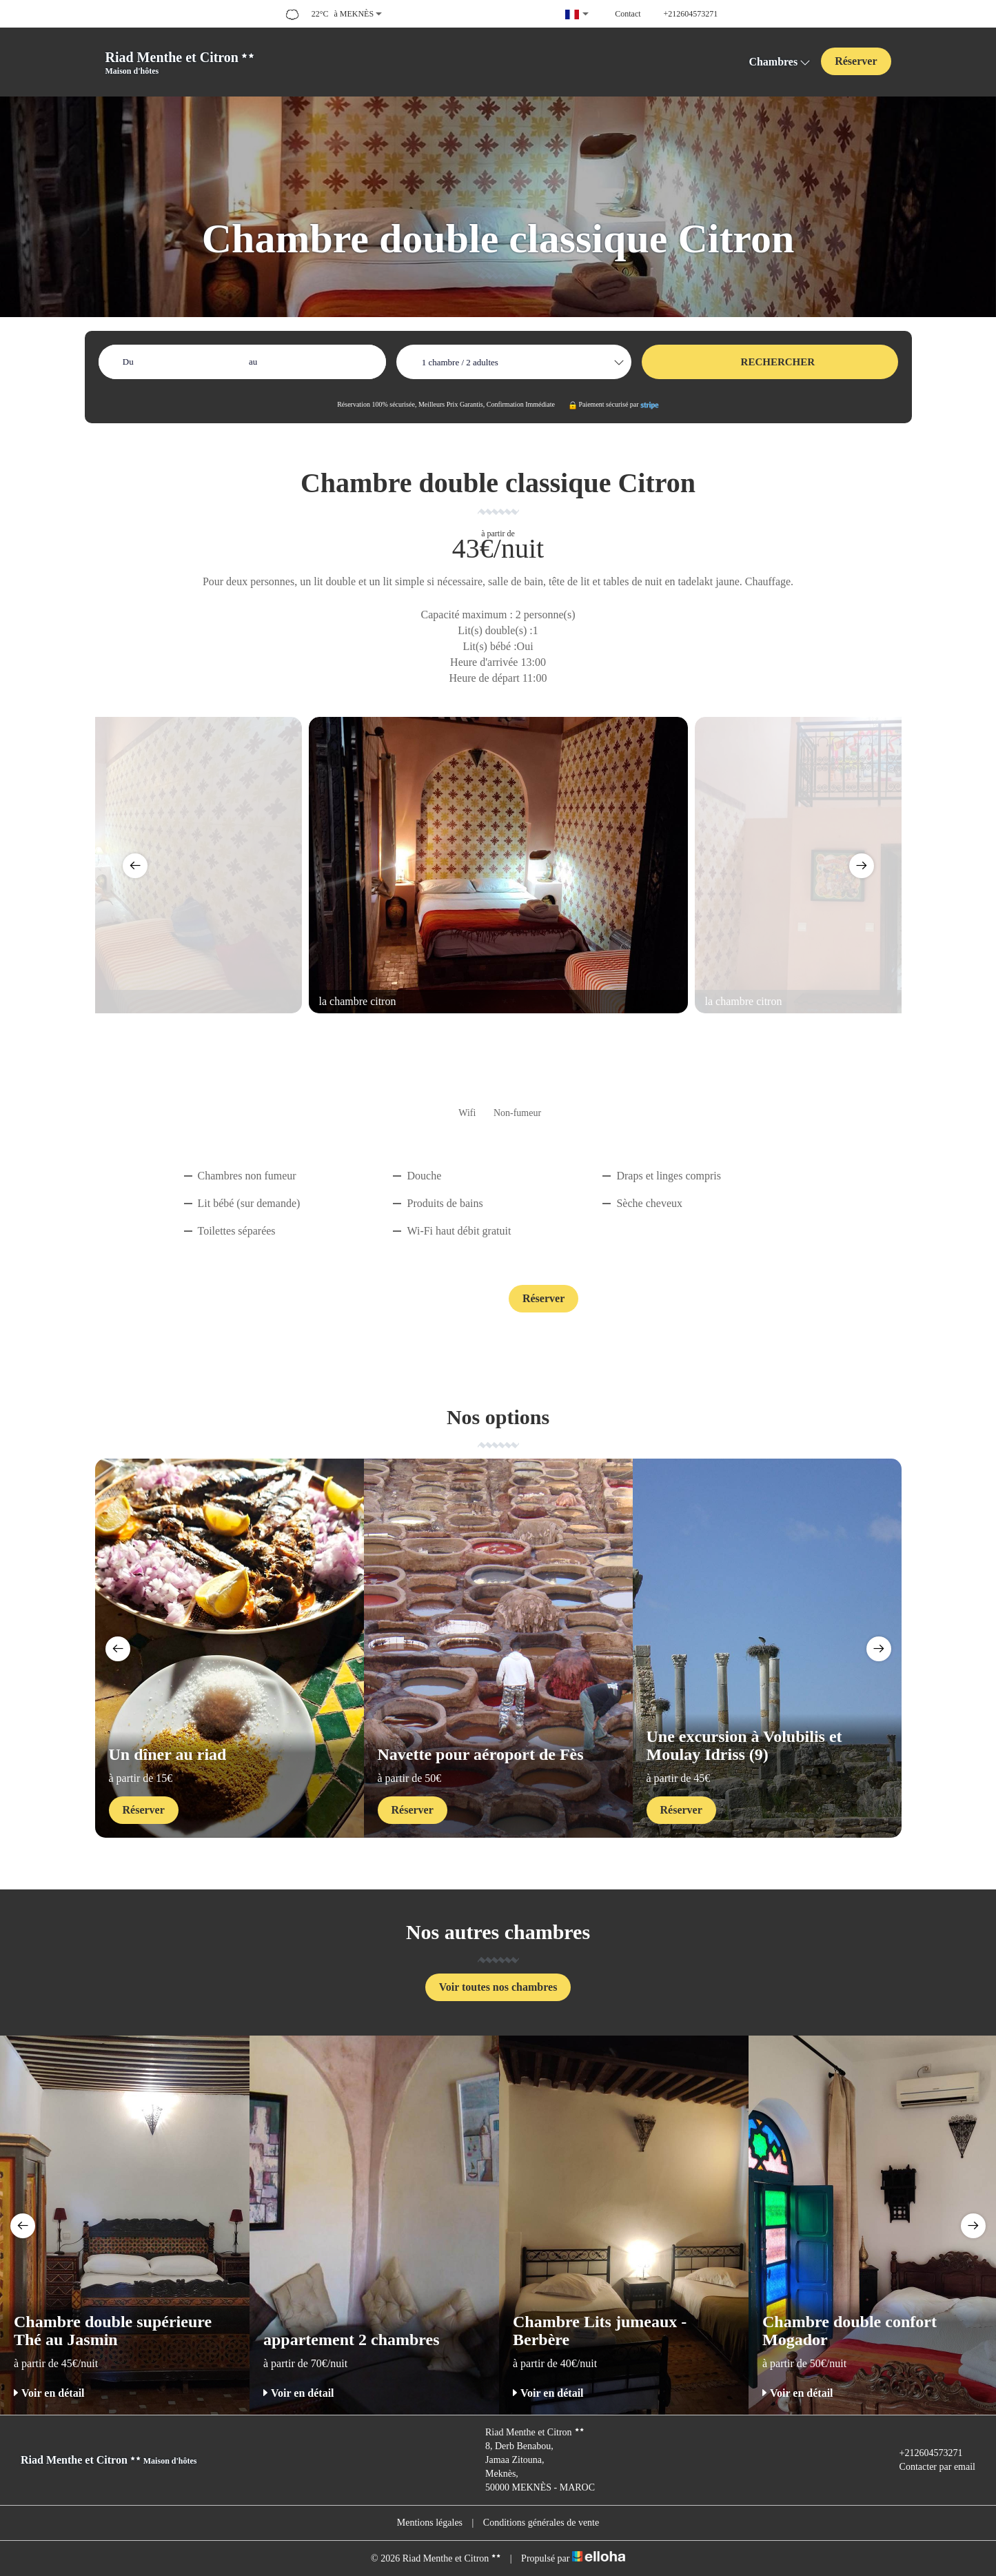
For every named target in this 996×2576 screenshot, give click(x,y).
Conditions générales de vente (541, 2522)
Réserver (856, 61)
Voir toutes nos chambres (498, 1987)
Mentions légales (430, 2522)
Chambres (780, 62)
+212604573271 (923, 2453)
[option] (498, 865)
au (253, 361)
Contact (451, 1300)
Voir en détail (49, 2393)
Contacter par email (929, 2467)
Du (128, 361)
